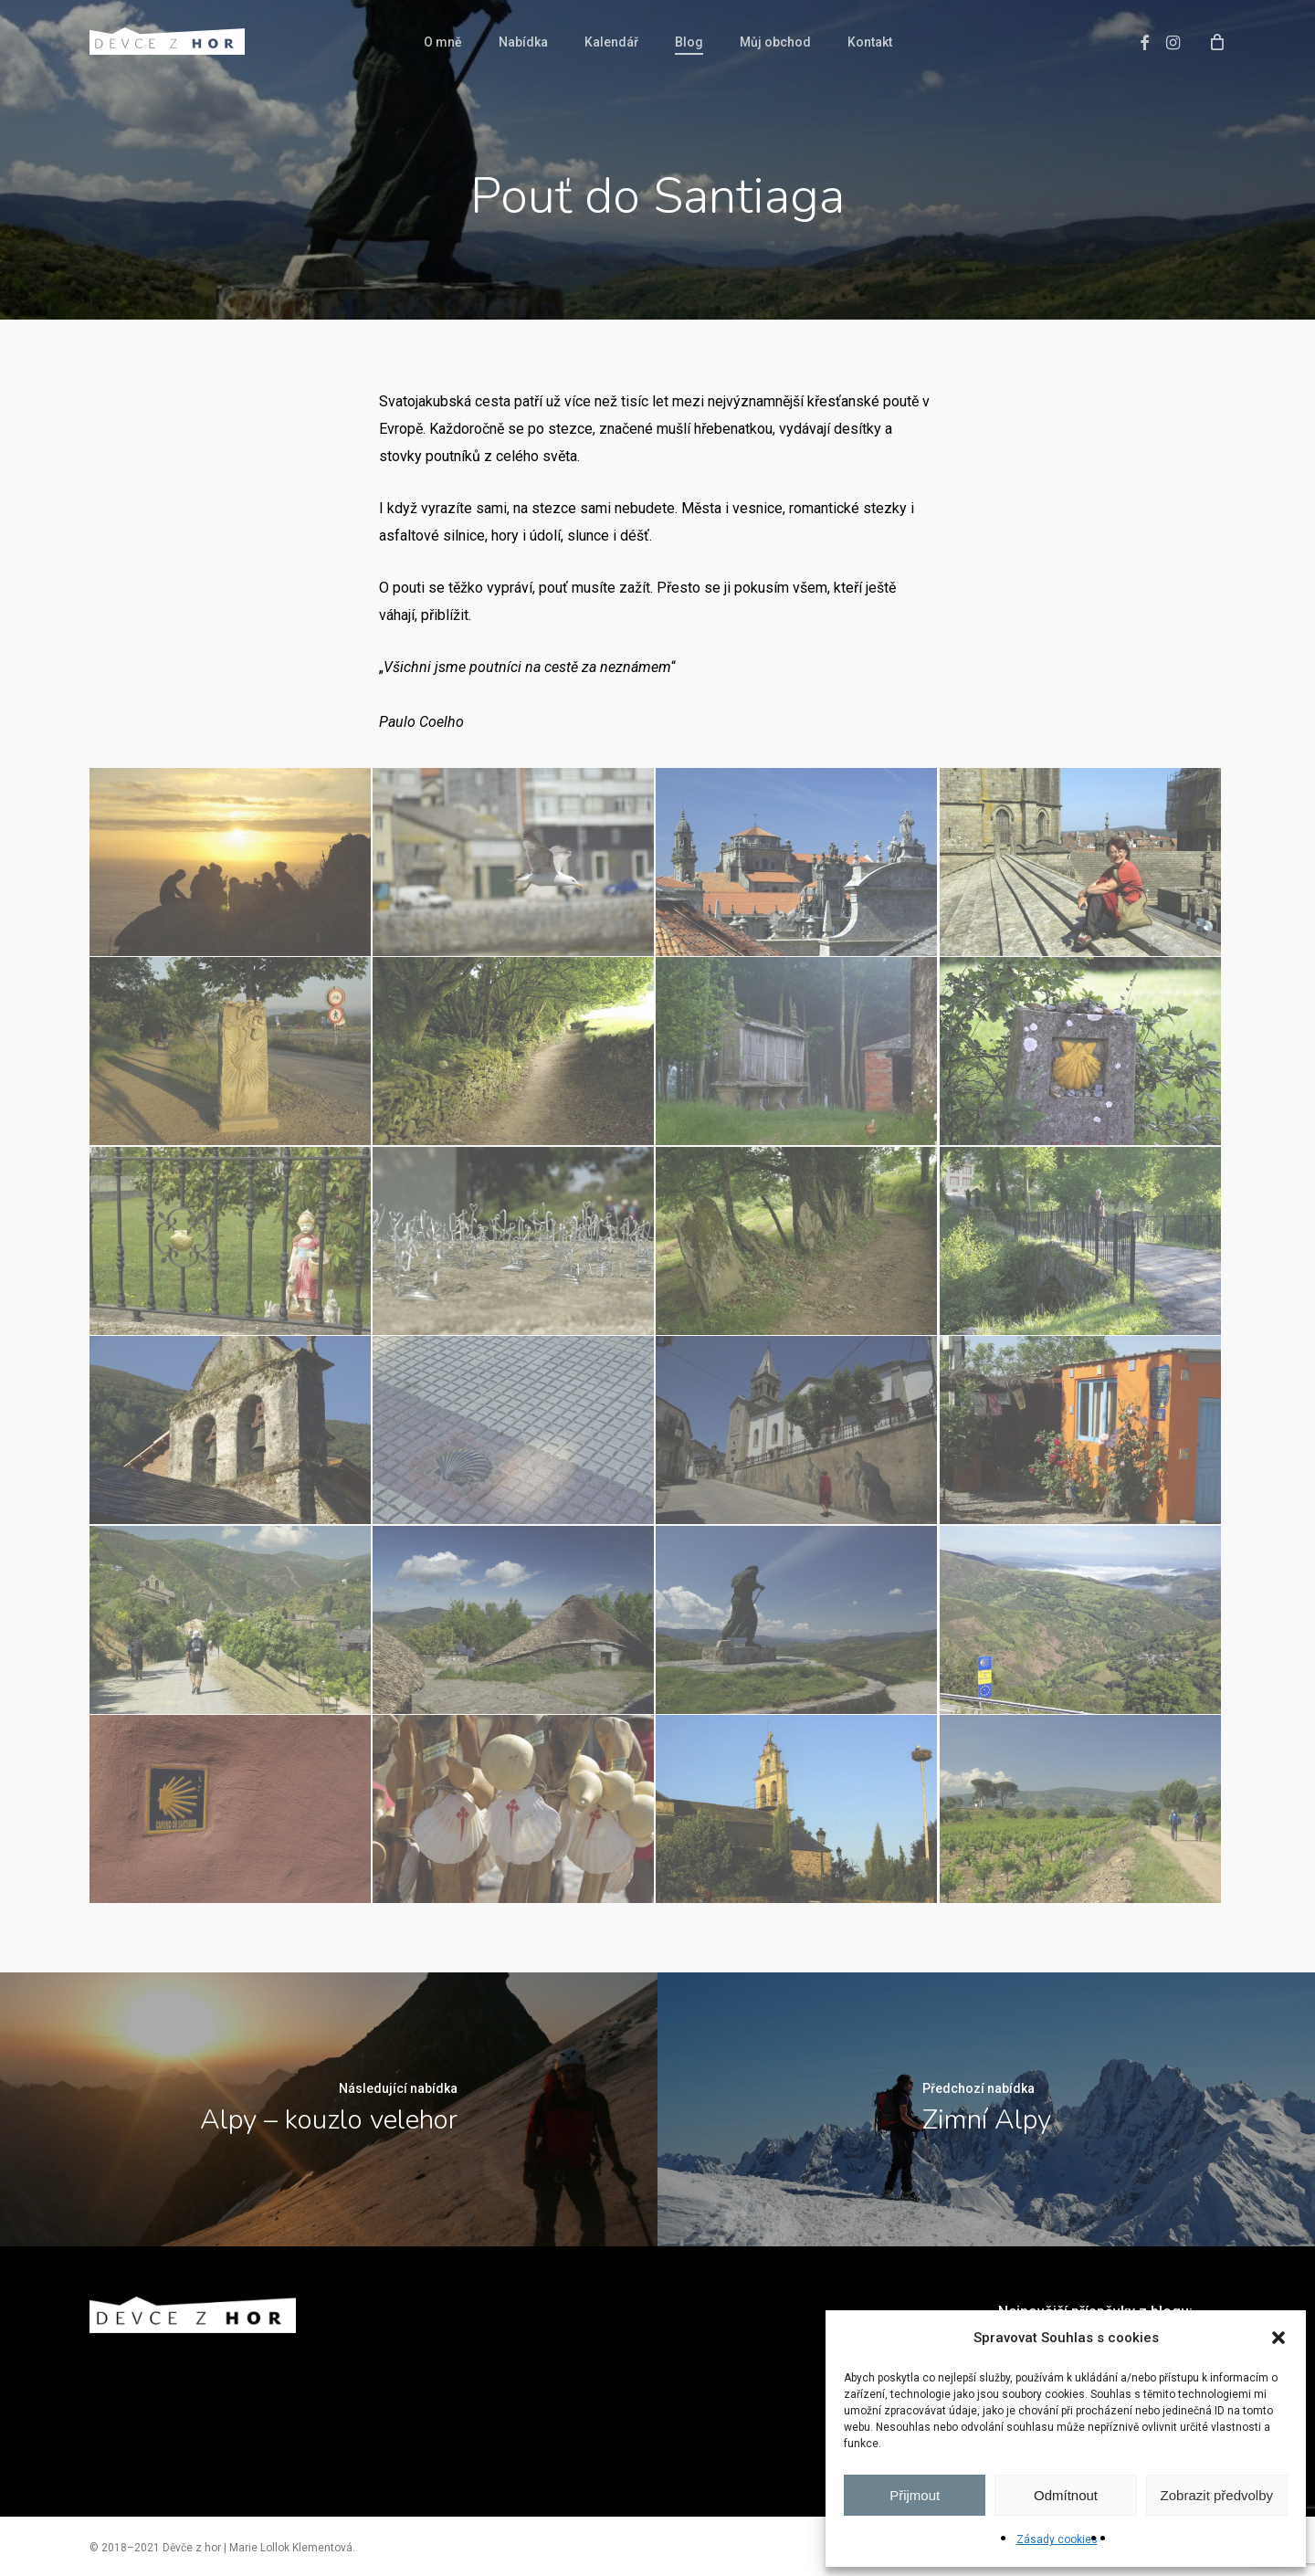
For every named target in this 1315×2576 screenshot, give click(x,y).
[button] (1278, 2338)
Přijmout (914, 2495)
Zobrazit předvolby (1217, 2495)
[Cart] (1216, 41)
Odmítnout (1066, 2495)
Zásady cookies (1057, 2539)
